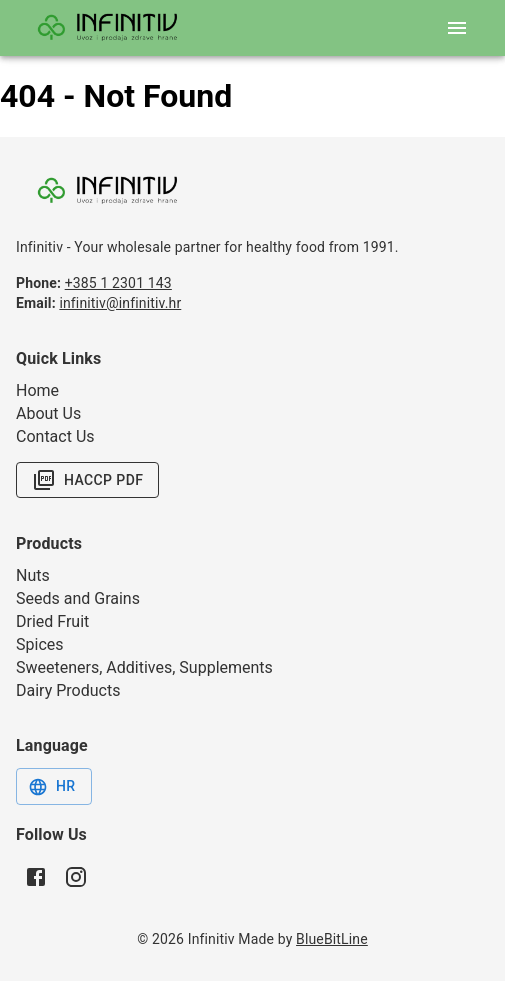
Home (37, 390)
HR (52, 787)
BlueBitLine (332, 939)
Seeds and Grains (78, 598)
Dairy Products (68, 690)
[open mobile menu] (457, 28)
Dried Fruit (52, 621)
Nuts (33, 575)
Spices (40, 644)
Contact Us (55, 436)
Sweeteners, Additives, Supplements (144, 667)
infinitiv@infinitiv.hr (120, 303)
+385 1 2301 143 (118, 283)
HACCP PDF (87, 480)
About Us (48, 413)
